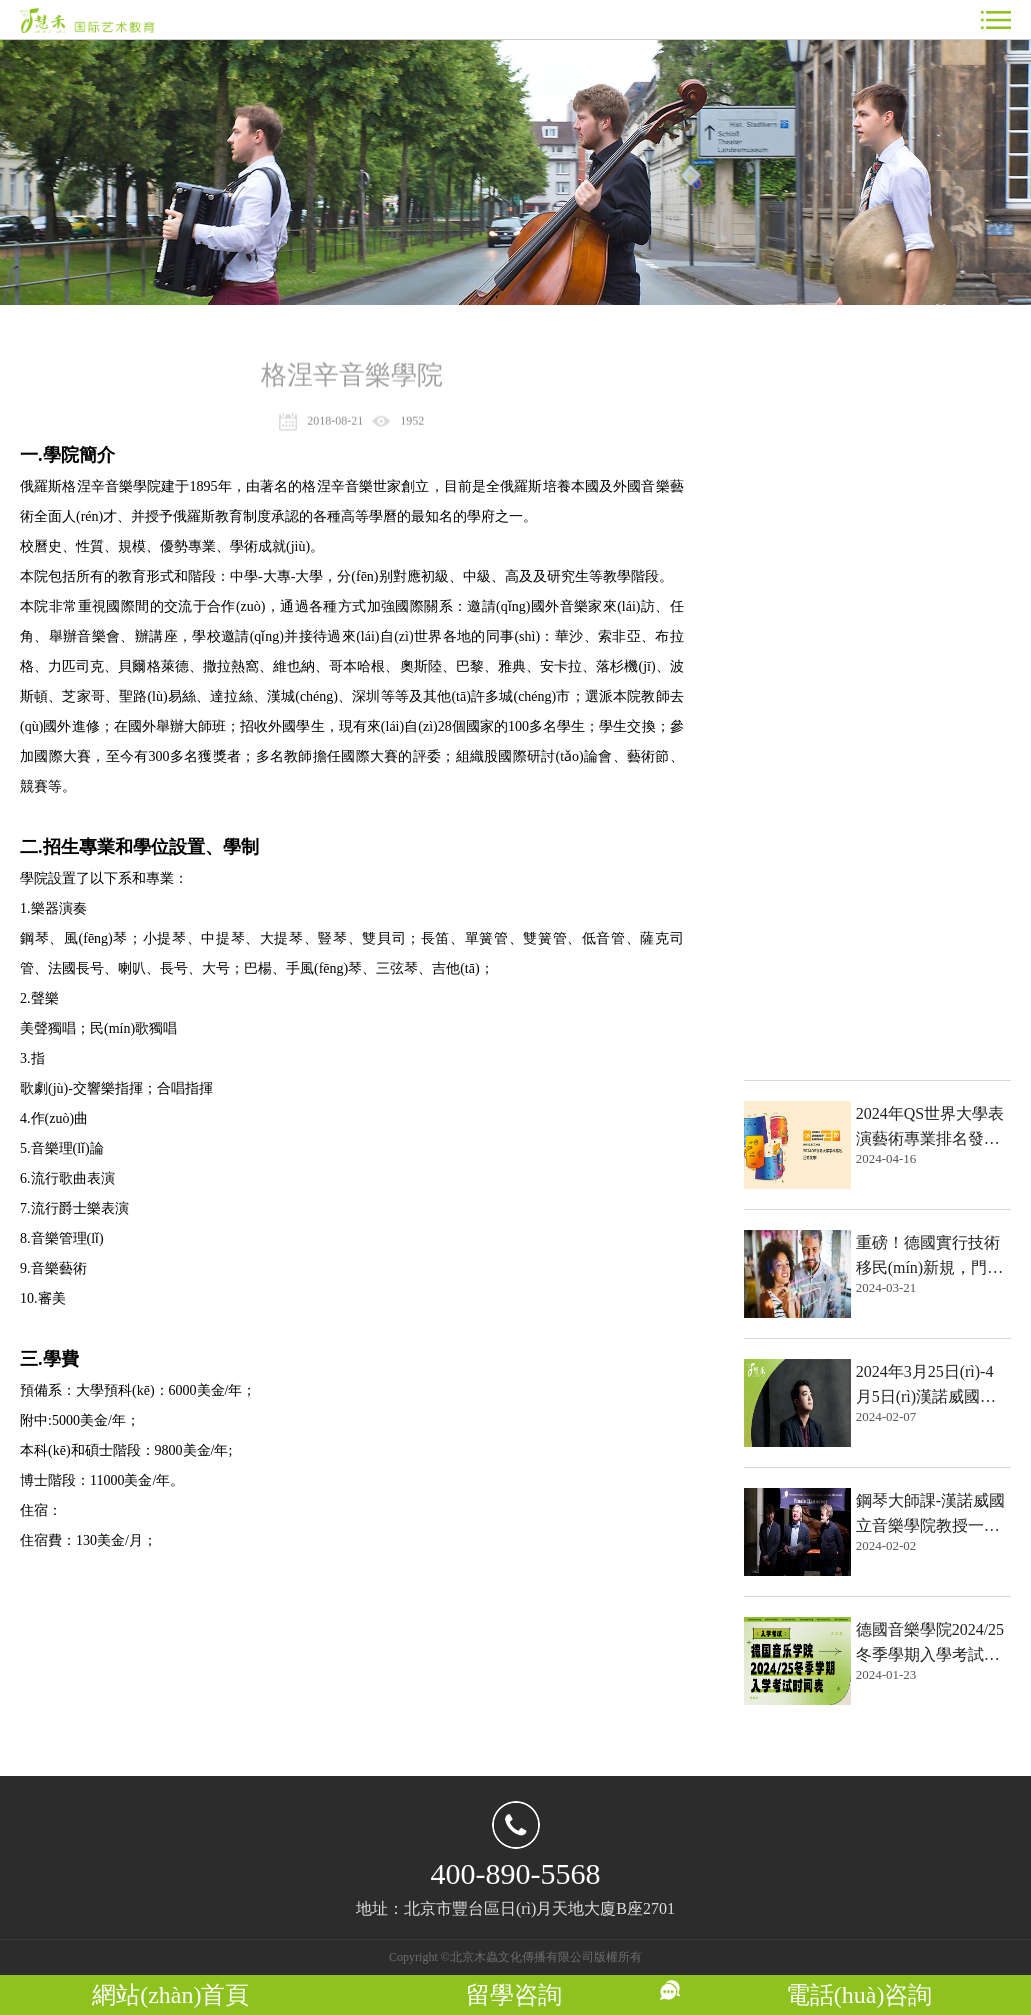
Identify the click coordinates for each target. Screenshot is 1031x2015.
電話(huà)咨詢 (859, 1995)
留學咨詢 (514, 1995)
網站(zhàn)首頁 (170, 1995)
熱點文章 (788, 375)
